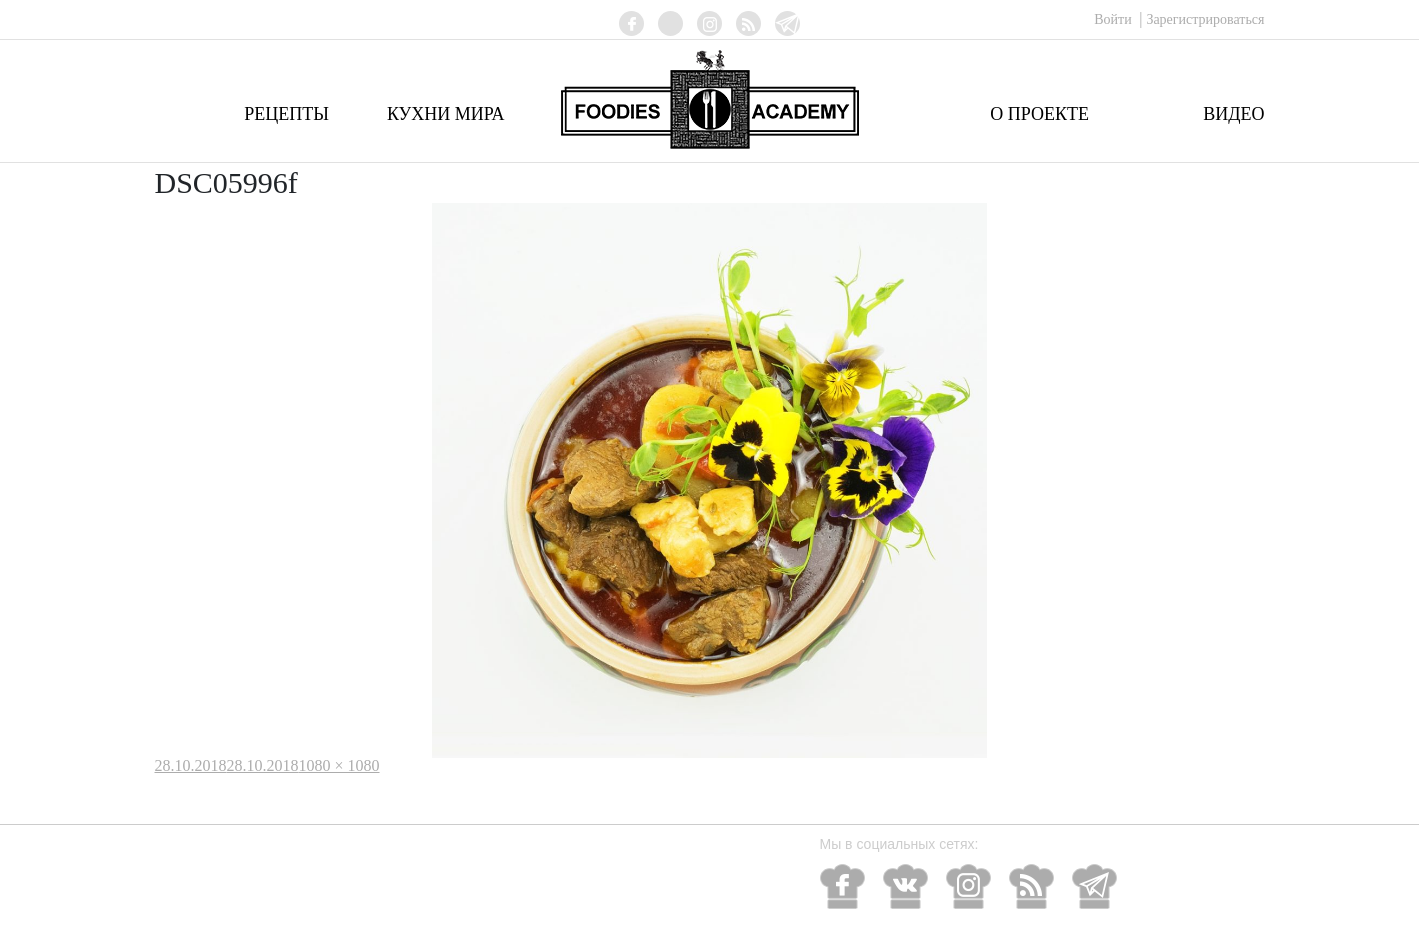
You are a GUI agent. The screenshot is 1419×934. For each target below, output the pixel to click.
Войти (1114, 19)
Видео (1233, 114)
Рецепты (286, 114)
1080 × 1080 (339, 765)
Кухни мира (446, 114)
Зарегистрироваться (1205, 19)
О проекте (1039, 114)
